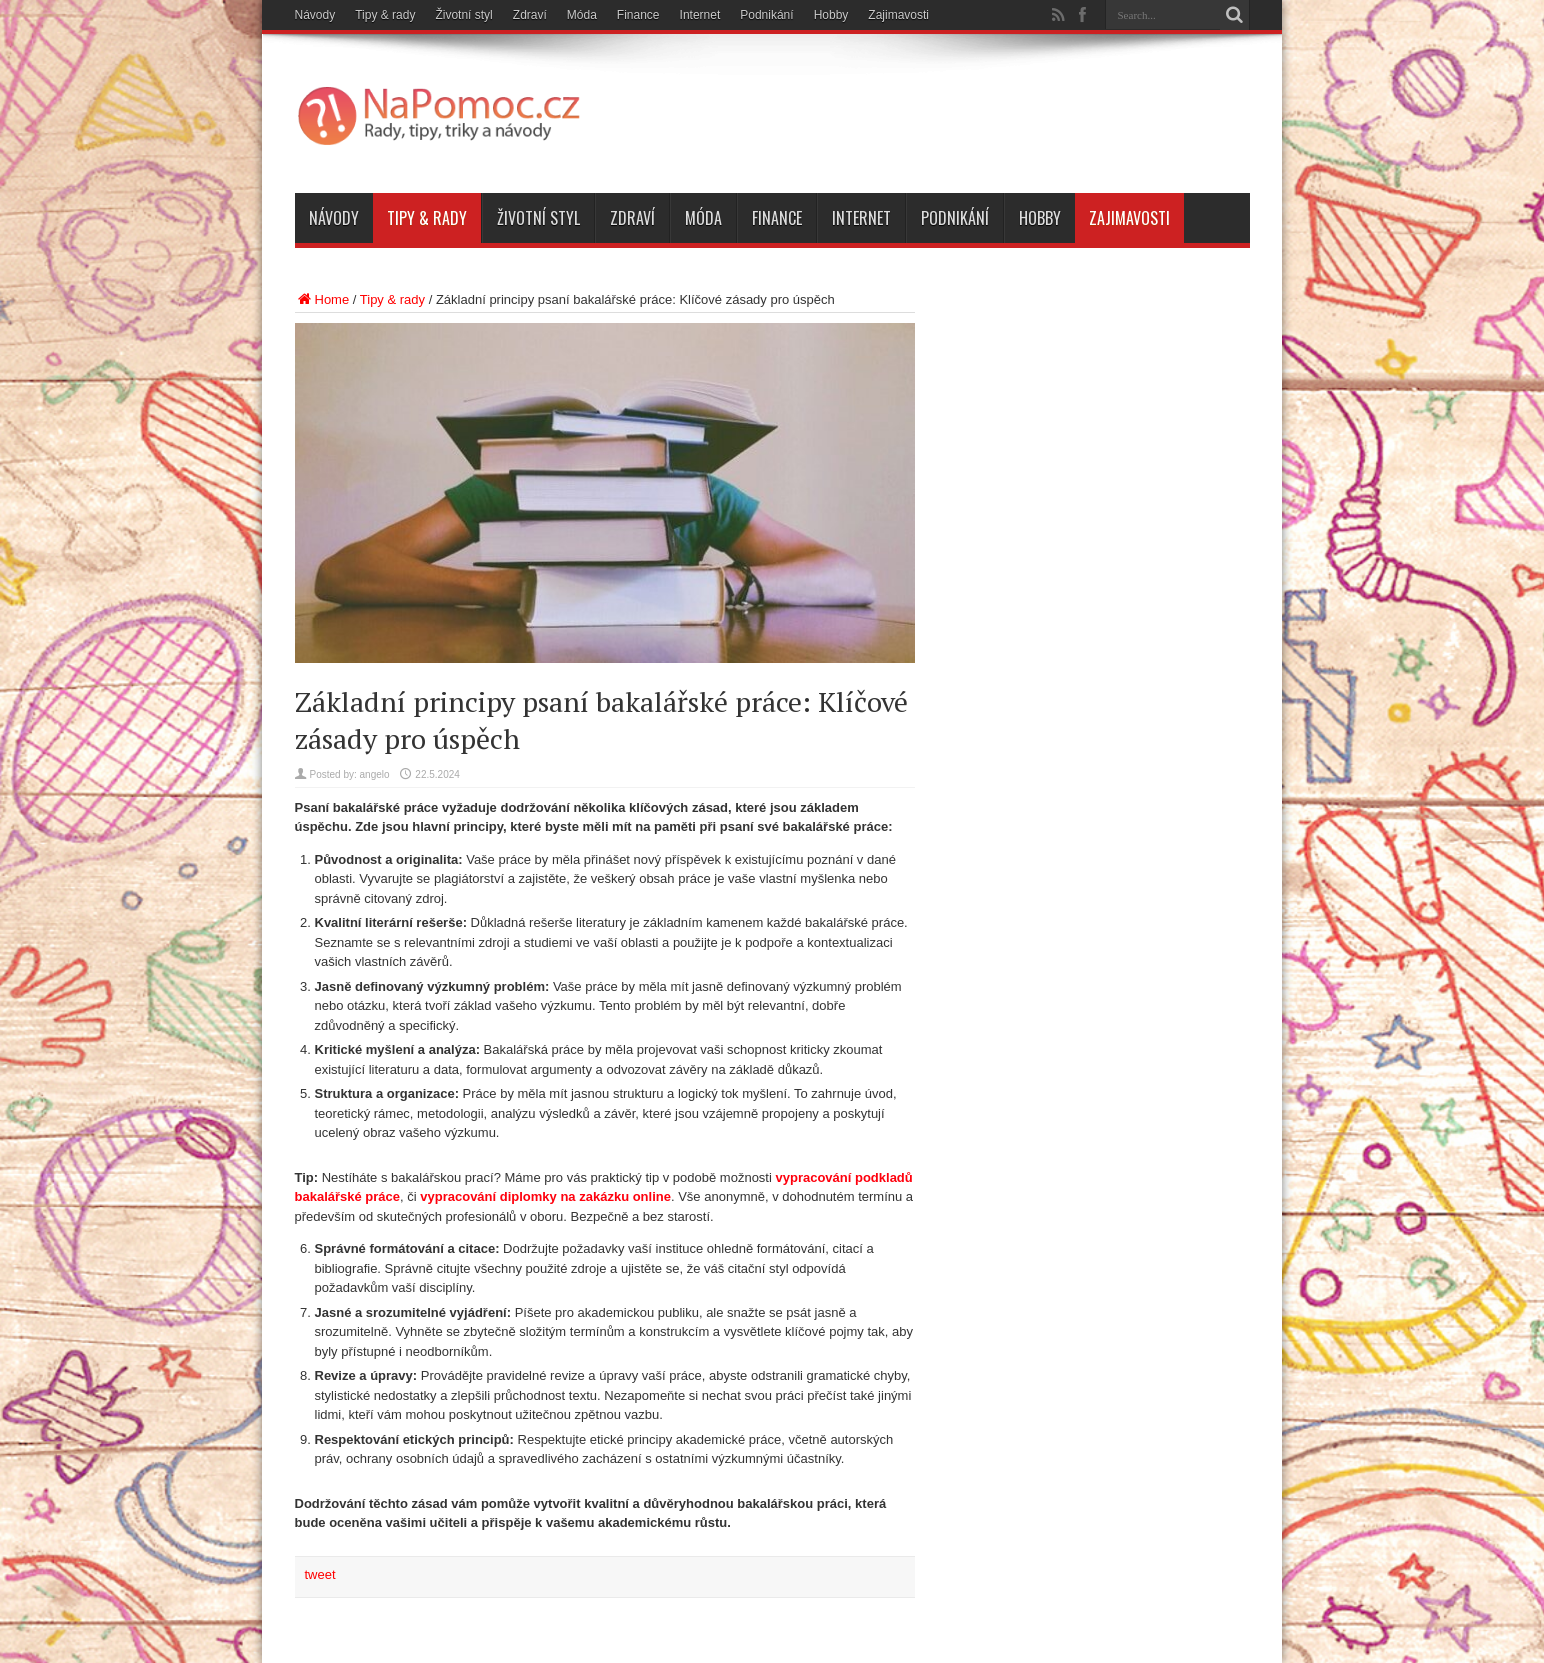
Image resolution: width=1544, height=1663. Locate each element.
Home (322, 299)
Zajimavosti (898, 15)
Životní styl (463, 15)
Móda (582, 15)
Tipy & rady (385, 15)
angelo (375, 774)
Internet (700, 15)
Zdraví (530, 15)
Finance (638, 15)
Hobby (831, 15)
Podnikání (766, 15)
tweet (320, 1574)
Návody (315, 15)
